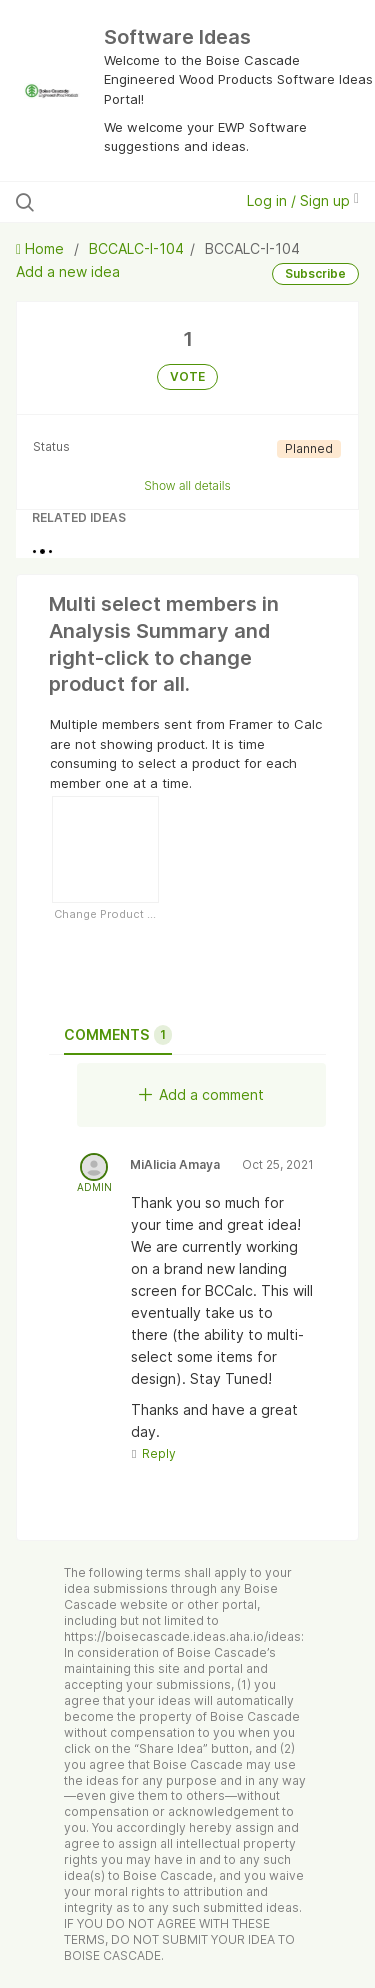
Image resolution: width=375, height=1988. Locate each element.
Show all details (187, 485)
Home (42, 248)
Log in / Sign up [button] (303, 200)
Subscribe (315, 273)
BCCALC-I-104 (136, 248)
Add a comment (201, 1094)
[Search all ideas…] (119, 202)
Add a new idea (68, 271)
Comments (118, 1035)
